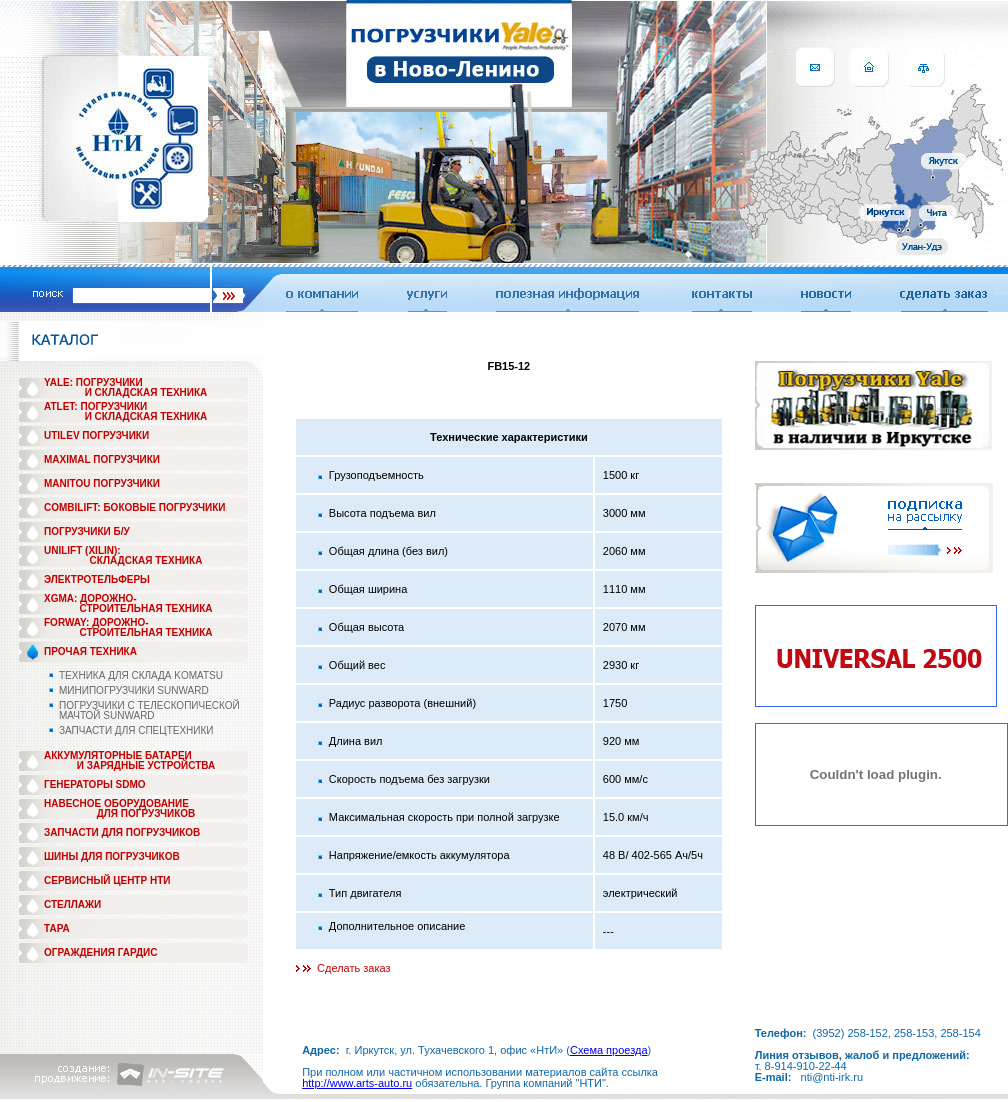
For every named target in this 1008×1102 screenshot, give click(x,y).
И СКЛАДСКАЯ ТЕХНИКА (146, 392)
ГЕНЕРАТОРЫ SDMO (95, 784)
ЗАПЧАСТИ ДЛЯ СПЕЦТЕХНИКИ (136, 730)
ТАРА (57, 928)
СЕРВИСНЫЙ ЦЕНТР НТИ (107, 880)
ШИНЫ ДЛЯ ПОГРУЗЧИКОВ (112, 856)
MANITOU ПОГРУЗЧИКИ (102, 483)
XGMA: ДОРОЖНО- (90, 598)
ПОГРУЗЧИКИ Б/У (87, 531)
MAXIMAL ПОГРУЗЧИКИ (102, 459)
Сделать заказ (354, 968)
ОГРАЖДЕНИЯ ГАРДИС (101, 952)
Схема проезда (609, 1050)
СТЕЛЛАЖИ (72, 904)
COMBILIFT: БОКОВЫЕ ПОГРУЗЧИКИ (135, 507)
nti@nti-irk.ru (832, 1077)
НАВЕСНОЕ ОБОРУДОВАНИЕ (116, 803)
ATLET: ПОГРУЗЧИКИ (95, 406)
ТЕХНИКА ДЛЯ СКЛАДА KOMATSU (141, 675)
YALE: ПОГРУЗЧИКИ (93, 382)
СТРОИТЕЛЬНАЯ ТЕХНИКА (145, 608)
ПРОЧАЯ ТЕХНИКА (90, 651)
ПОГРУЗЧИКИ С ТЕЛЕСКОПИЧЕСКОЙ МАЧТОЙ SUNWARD (149, 710)
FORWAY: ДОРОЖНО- (96, 622)
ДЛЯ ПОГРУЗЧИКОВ (146, 813)
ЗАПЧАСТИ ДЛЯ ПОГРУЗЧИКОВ (122, 832)
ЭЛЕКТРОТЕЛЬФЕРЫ (97, 579)
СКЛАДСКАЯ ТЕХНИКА (146, 560)
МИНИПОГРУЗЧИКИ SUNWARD (134, 690)
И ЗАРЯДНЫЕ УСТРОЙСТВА (146, 765)
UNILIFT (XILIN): (82, 550)
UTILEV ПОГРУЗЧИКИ (96, 435)
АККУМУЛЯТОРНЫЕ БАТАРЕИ (118, 755)
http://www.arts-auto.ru (357, 1083)
